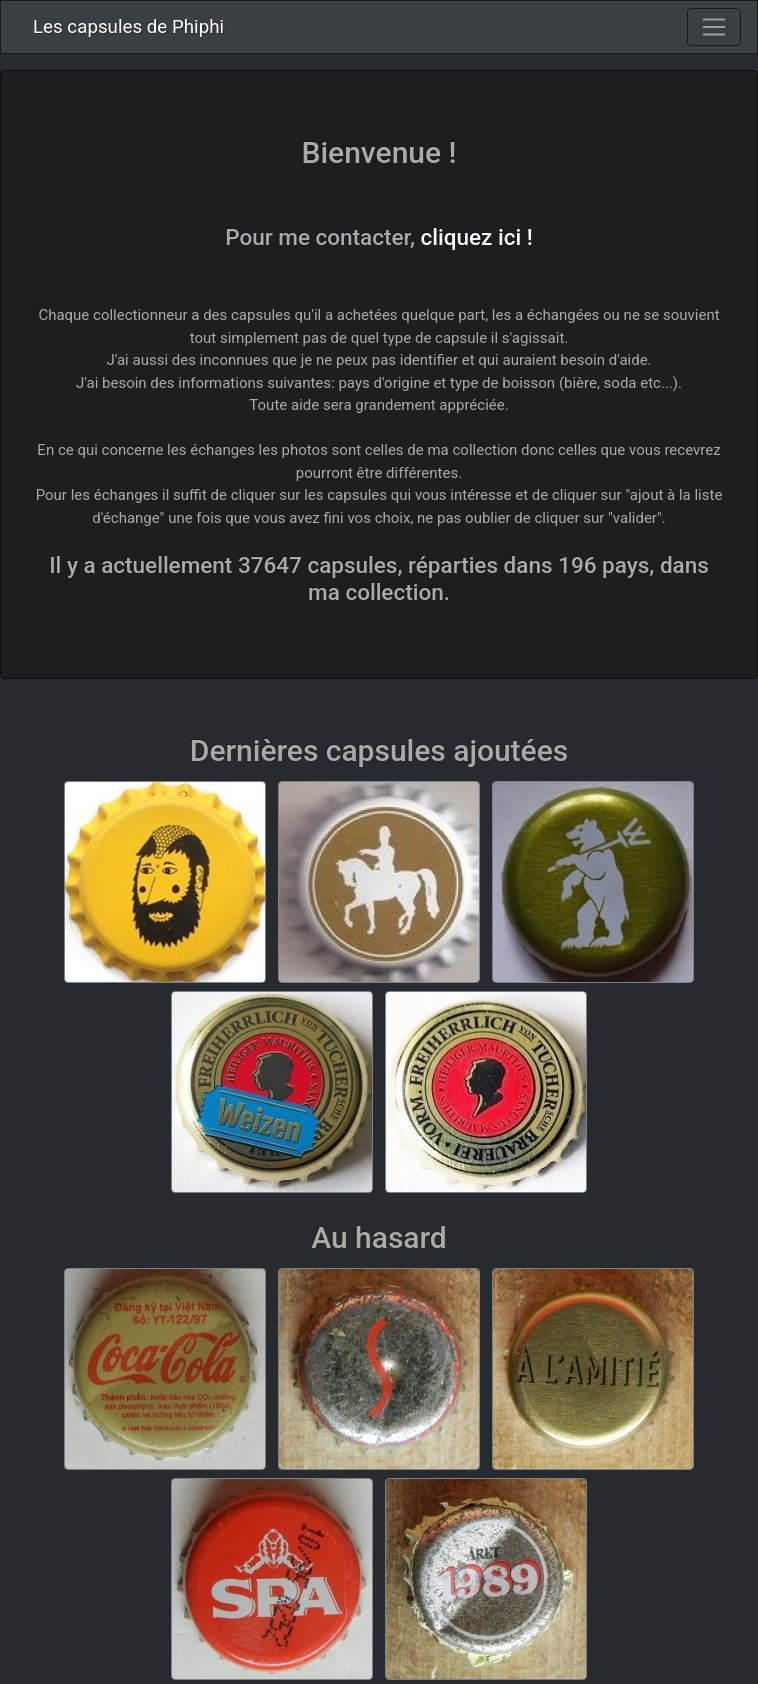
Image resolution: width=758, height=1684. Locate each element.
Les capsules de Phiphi (128, 27)
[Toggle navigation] (714, 27)
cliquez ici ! (477, 237)
